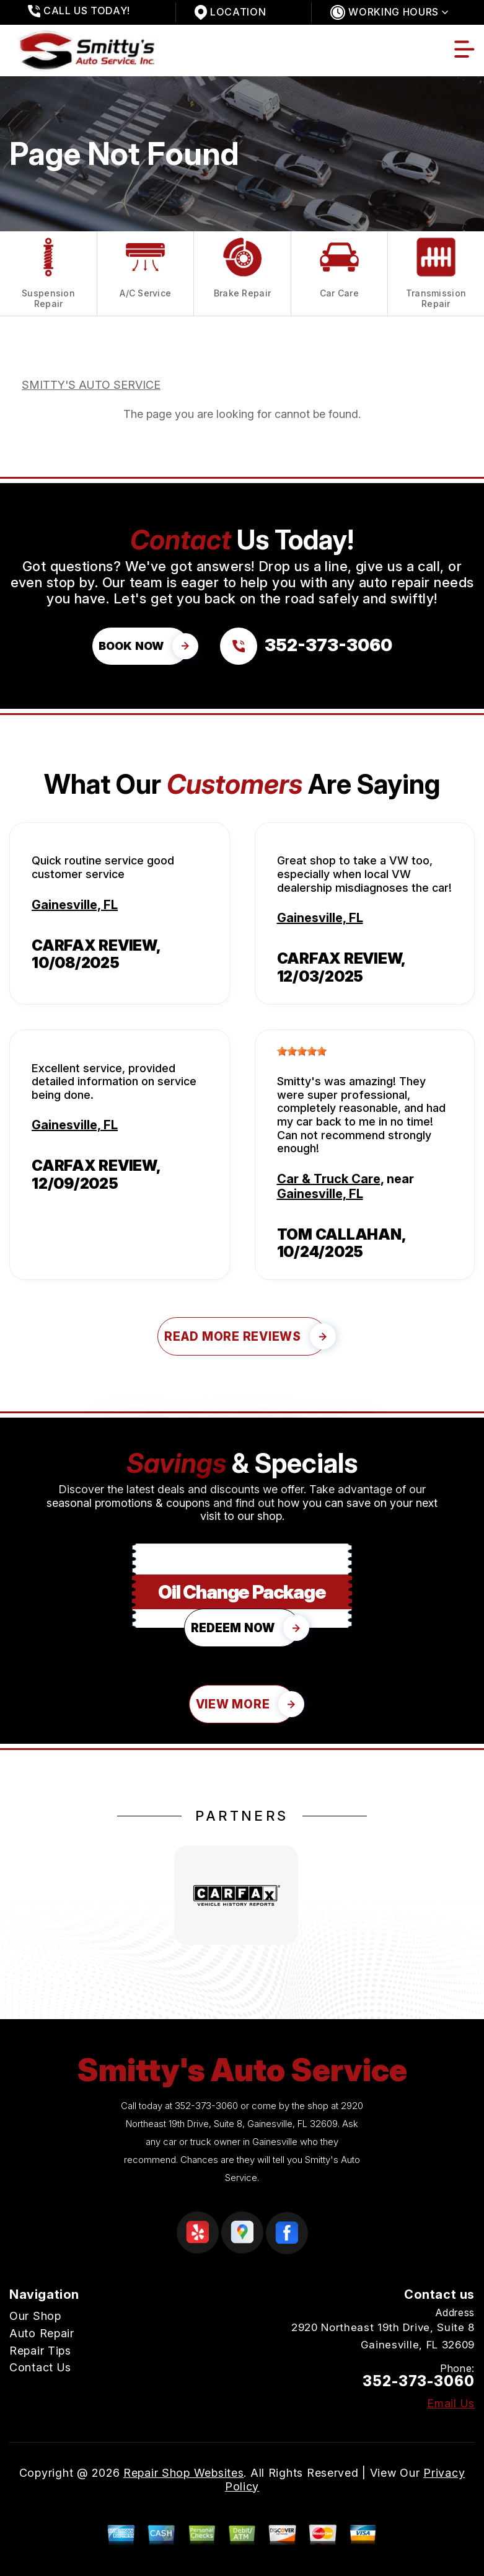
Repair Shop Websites (183, 2472)
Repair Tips (40, 2350)
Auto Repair (41, 2333)
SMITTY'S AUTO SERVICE (91, 384)
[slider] (302, 1051)
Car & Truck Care (329, 1178)
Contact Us (40, 2367)
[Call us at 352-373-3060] (306, 646)
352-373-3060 (206, 2106)
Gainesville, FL (75, 904)
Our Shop (35, 2315)
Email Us (451, 2403)
